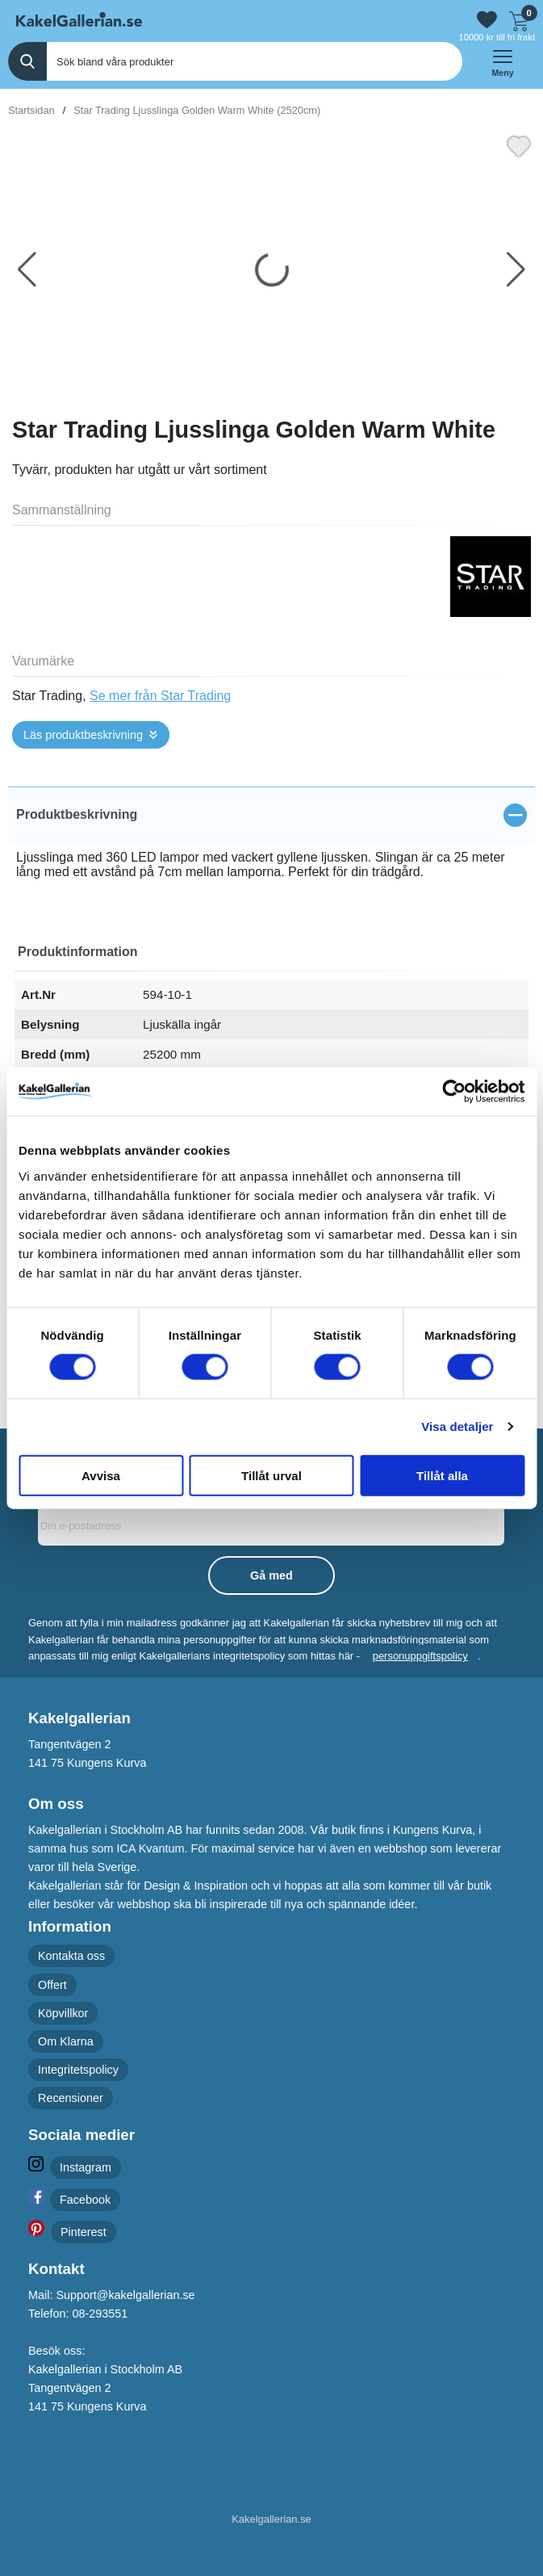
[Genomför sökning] (27, 61)
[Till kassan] (519, 19)
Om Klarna (66, 2041)
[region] (271, 815)
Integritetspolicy (78, 2069)
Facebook (85, 2198)
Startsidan (31, 110)
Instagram (85, 2167)
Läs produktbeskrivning (83, 734)
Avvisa (100, 1475)
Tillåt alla (442, 1475)
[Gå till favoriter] (487, 20)
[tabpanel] (271, 847)
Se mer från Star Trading (160, 696)
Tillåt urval (271, 1475)
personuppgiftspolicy (420, 1656)
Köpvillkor (63, 2012)
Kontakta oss (71, 1955)
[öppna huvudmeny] (502, 61)
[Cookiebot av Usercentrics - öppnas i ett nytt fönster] (453, 1092)
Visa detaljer (457, 1426)
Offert (52, 1984)
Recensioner (70, 2097)
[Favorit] (518, 144)
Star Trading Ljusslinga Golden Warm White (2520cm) (196, 110)
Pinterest (84, 2231)
